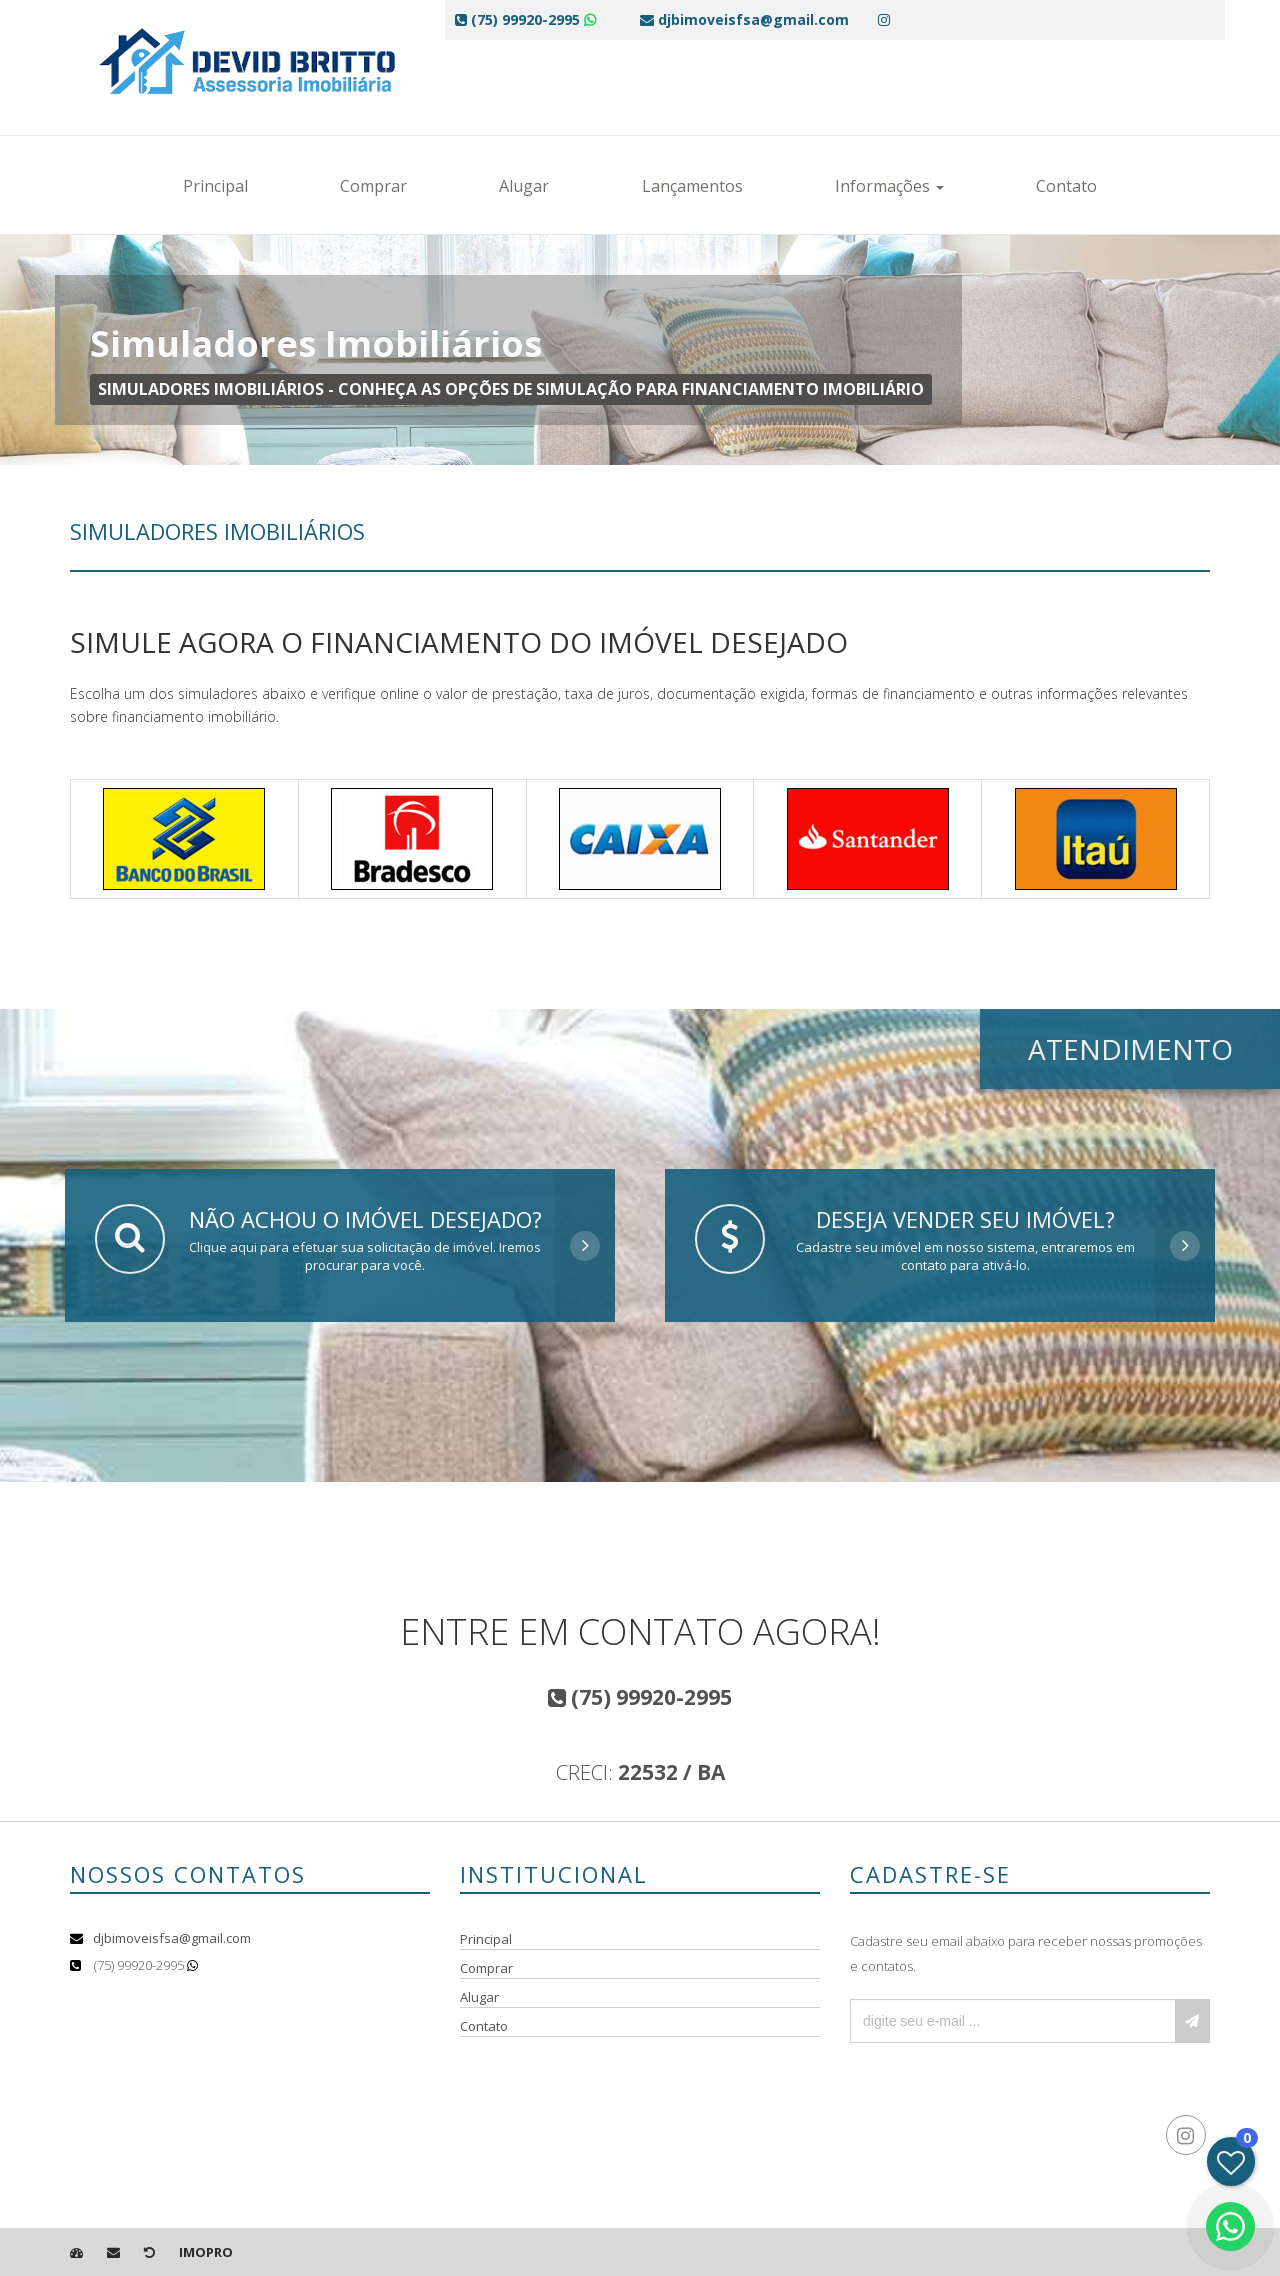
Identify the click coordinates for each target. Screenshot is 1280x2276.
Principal (215, 186)
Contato (1066, 186)
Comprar (373, 186)
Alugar (524, 186)
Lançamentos (692, 186)
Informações (889, 186)
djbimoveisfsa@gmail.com (172, 1938)
